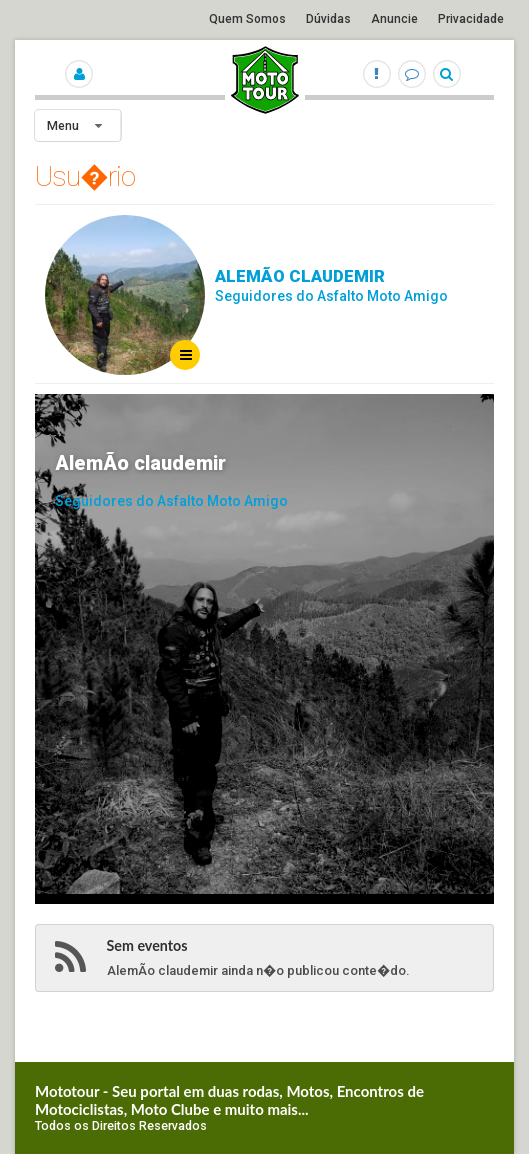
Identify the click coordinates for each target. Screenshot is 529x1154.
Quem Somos (247, 19)
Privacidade (471, 19)
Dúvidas (328, 19)
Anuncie (394, 19)
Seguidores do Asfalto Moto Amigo (331, 296)
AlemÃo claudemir (300, 276)
